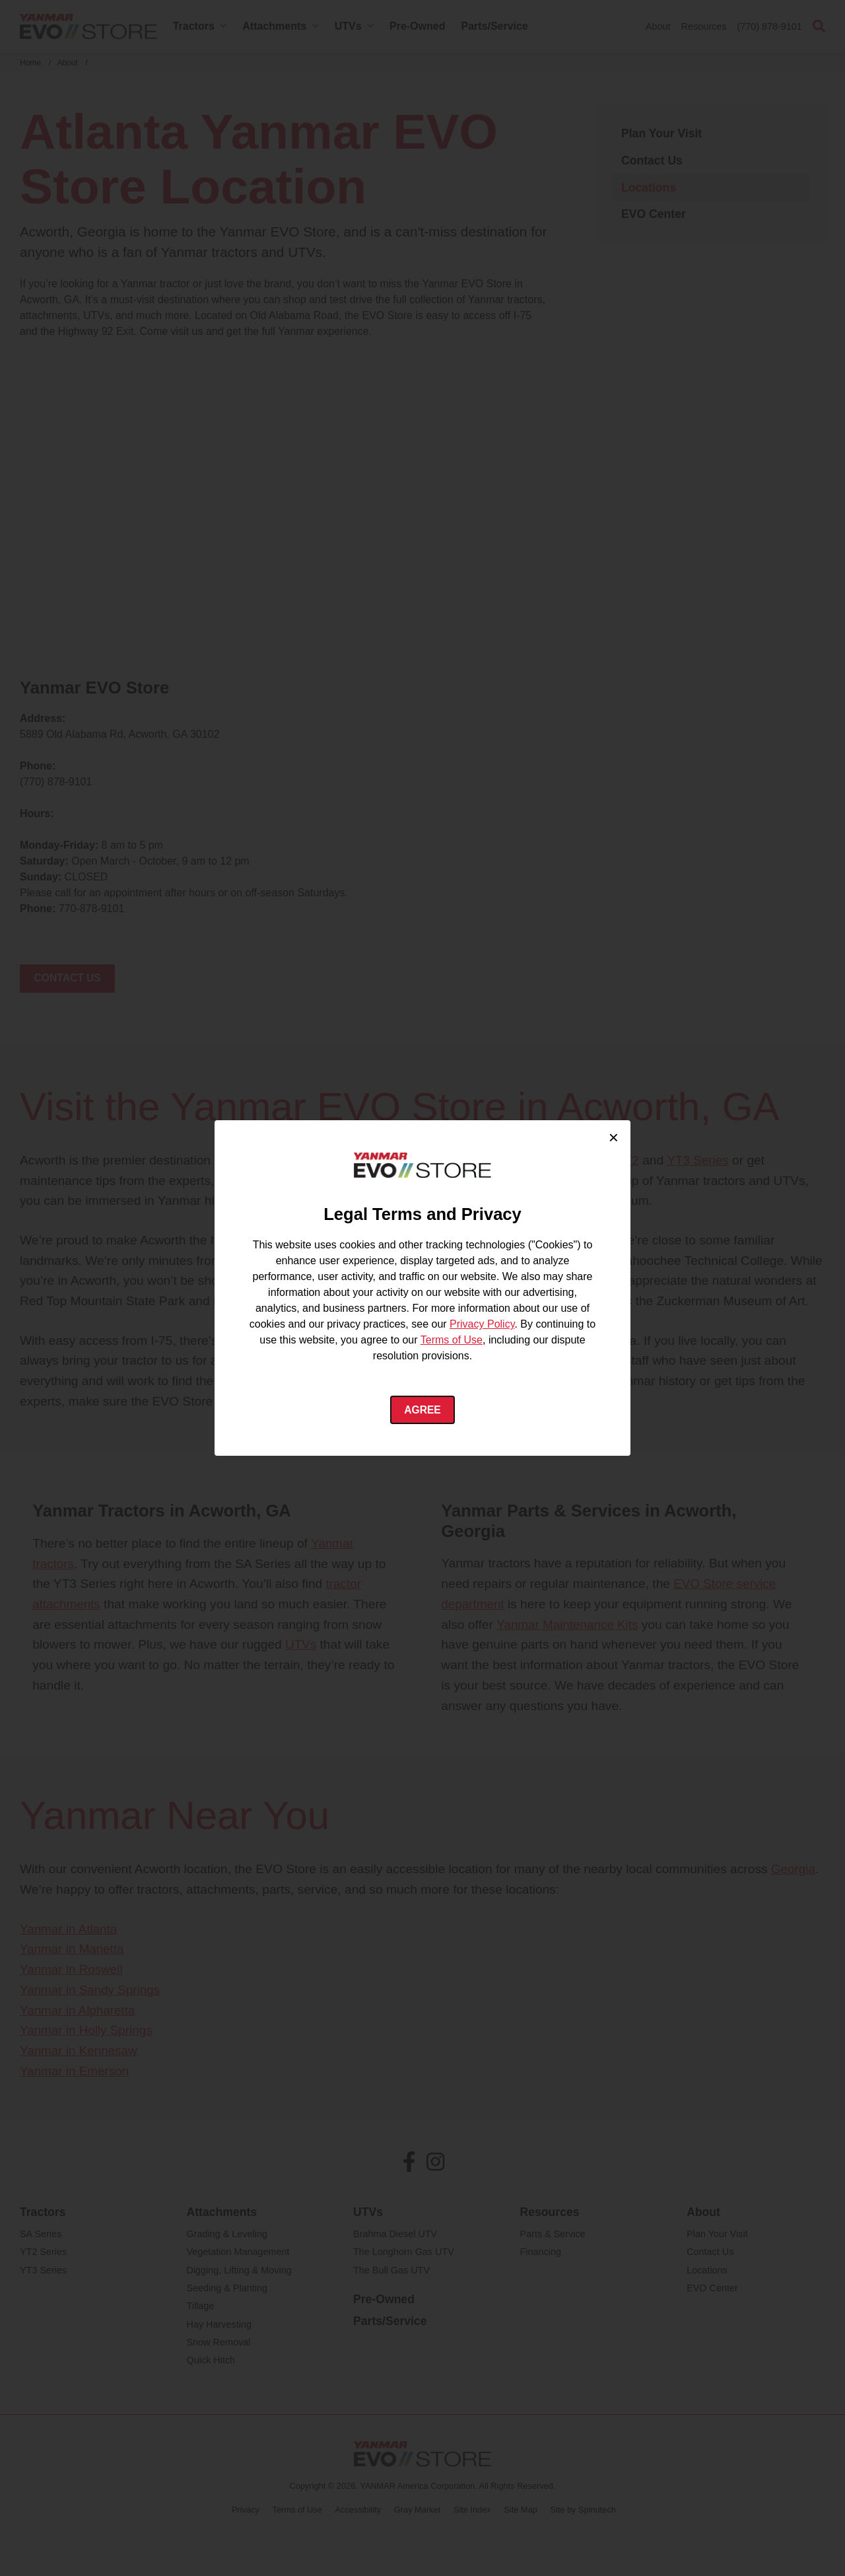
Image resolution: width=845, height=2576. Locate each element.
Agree (423, 1409)
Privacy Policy (482, 1324)
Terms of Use (452, 1339)
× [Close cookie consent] (614, 1136)
